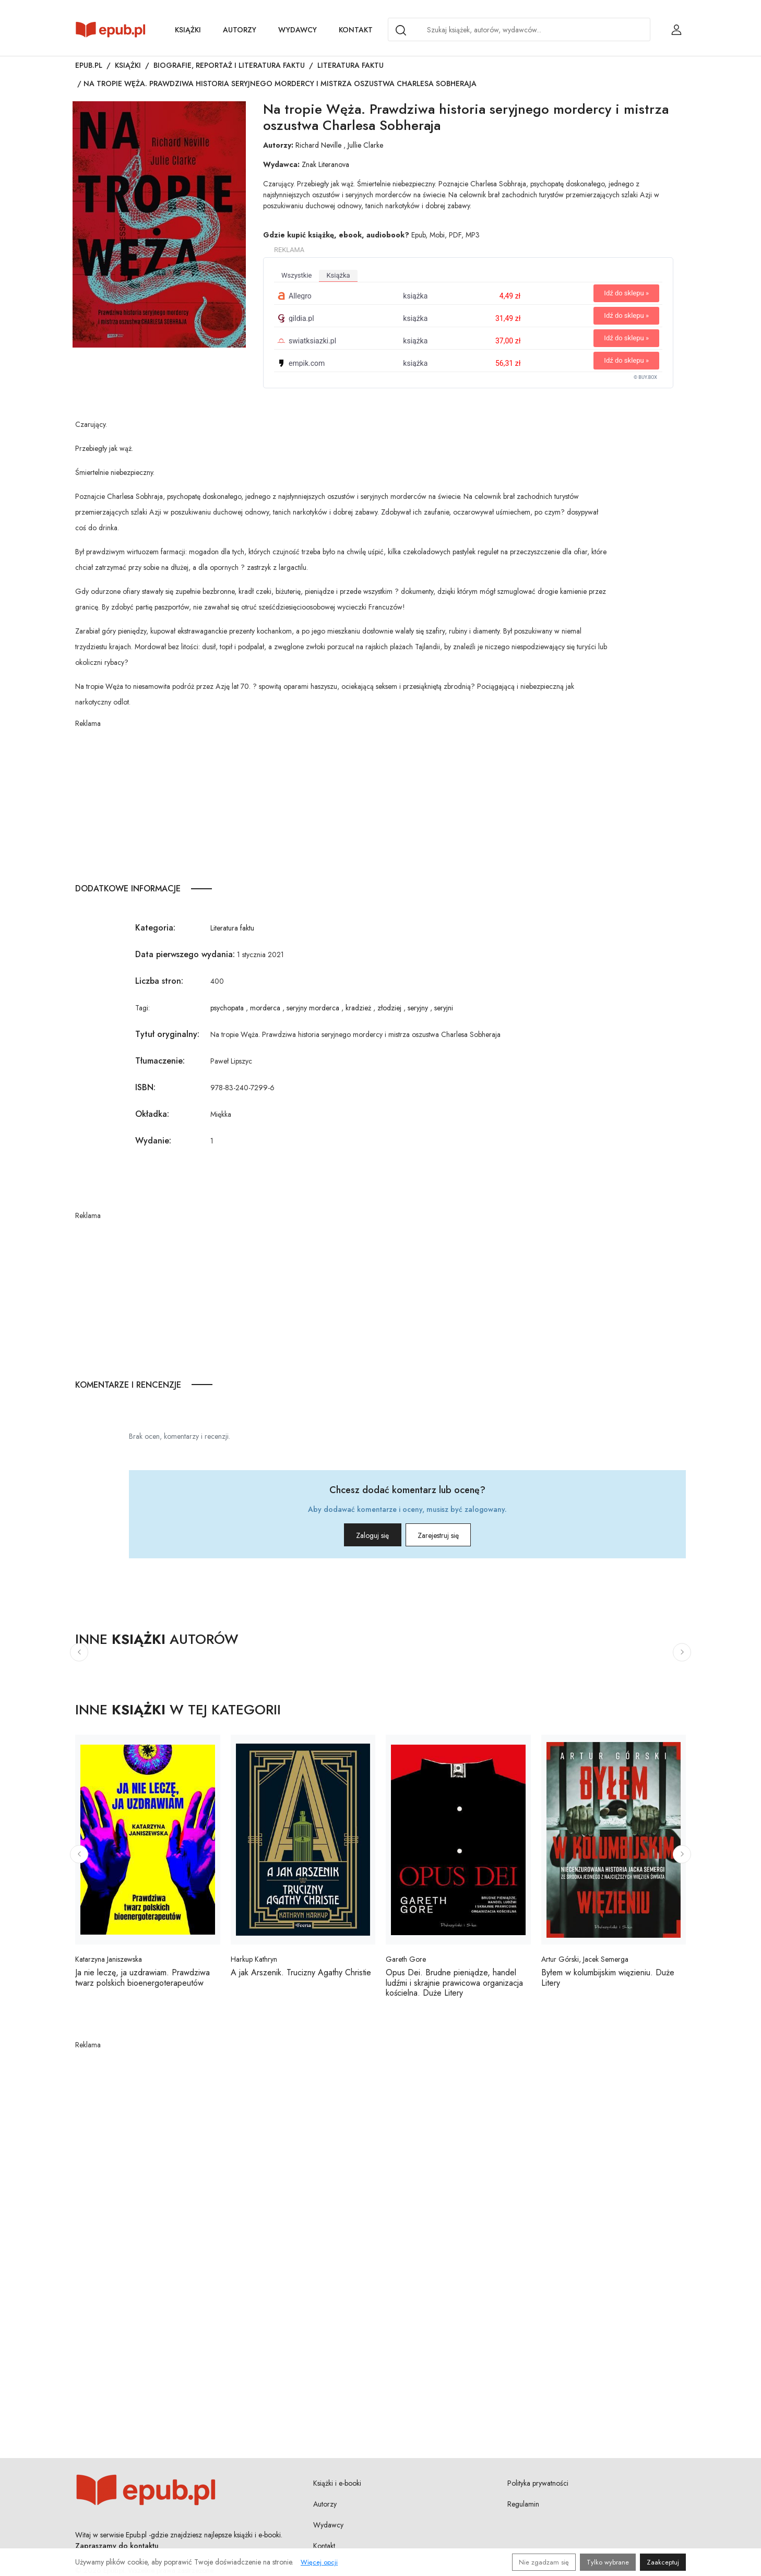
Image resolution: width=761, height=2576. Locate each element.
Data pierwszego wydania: (185, 954)
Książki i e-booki (337, 2483)
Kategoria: (155, 928)
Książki (188, 30)
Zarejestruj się (452, 1535)
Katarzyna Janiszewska (108, 1959)
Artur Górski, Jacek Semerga (584, 1959)
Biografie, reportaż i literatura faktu (229, 65)
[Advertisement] (341, 802)
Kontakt (356, 30)
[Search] (401, 30)
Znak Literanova (325, 164)
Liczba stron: (159, 981)
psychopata (227, 1008)
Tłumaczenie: (160, 1061)
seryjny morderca (313, 1008)
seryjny (418, 1008)
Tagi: (142, 1008)
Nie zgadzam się (544, 2562)
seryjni (443, 1008)
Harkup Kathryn (254, 1959)
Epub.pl (88, 65)
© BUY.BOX (645, 377)
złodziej (389, 1008)
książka (338, 275)
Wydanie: (153, 1141)
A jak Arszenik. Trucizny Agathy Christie (301, 1972)
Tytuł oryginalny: (167, 1034)
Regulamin (523, 2504)
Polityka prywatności (537, 2483)
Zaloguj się (358, 1535)
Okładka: (152, 1114)
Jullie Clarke (365, 145)
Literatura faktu (350, 65)
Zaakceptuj (663, 2562)
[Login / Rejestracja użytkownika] (676, 29)
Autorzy (239, 30)
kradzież (358, 1008)
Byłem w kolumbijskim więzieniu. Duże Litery (607, 1977)
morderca (265, 1008)
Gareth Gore (406, 1959)
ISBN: (145, 1087)
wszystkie (296, 275)
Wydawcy (297, 30)
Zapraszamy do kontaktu (117, 2546)
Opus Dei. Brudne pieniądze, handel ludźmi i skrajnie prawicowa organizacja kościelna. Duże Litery (454, 1982)
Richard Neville (318, 145)
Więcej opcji (319, 2562)
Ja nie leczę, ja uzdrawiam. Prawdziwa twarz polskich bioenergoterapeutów (142, 1977)
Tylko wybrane (608, 2562)
